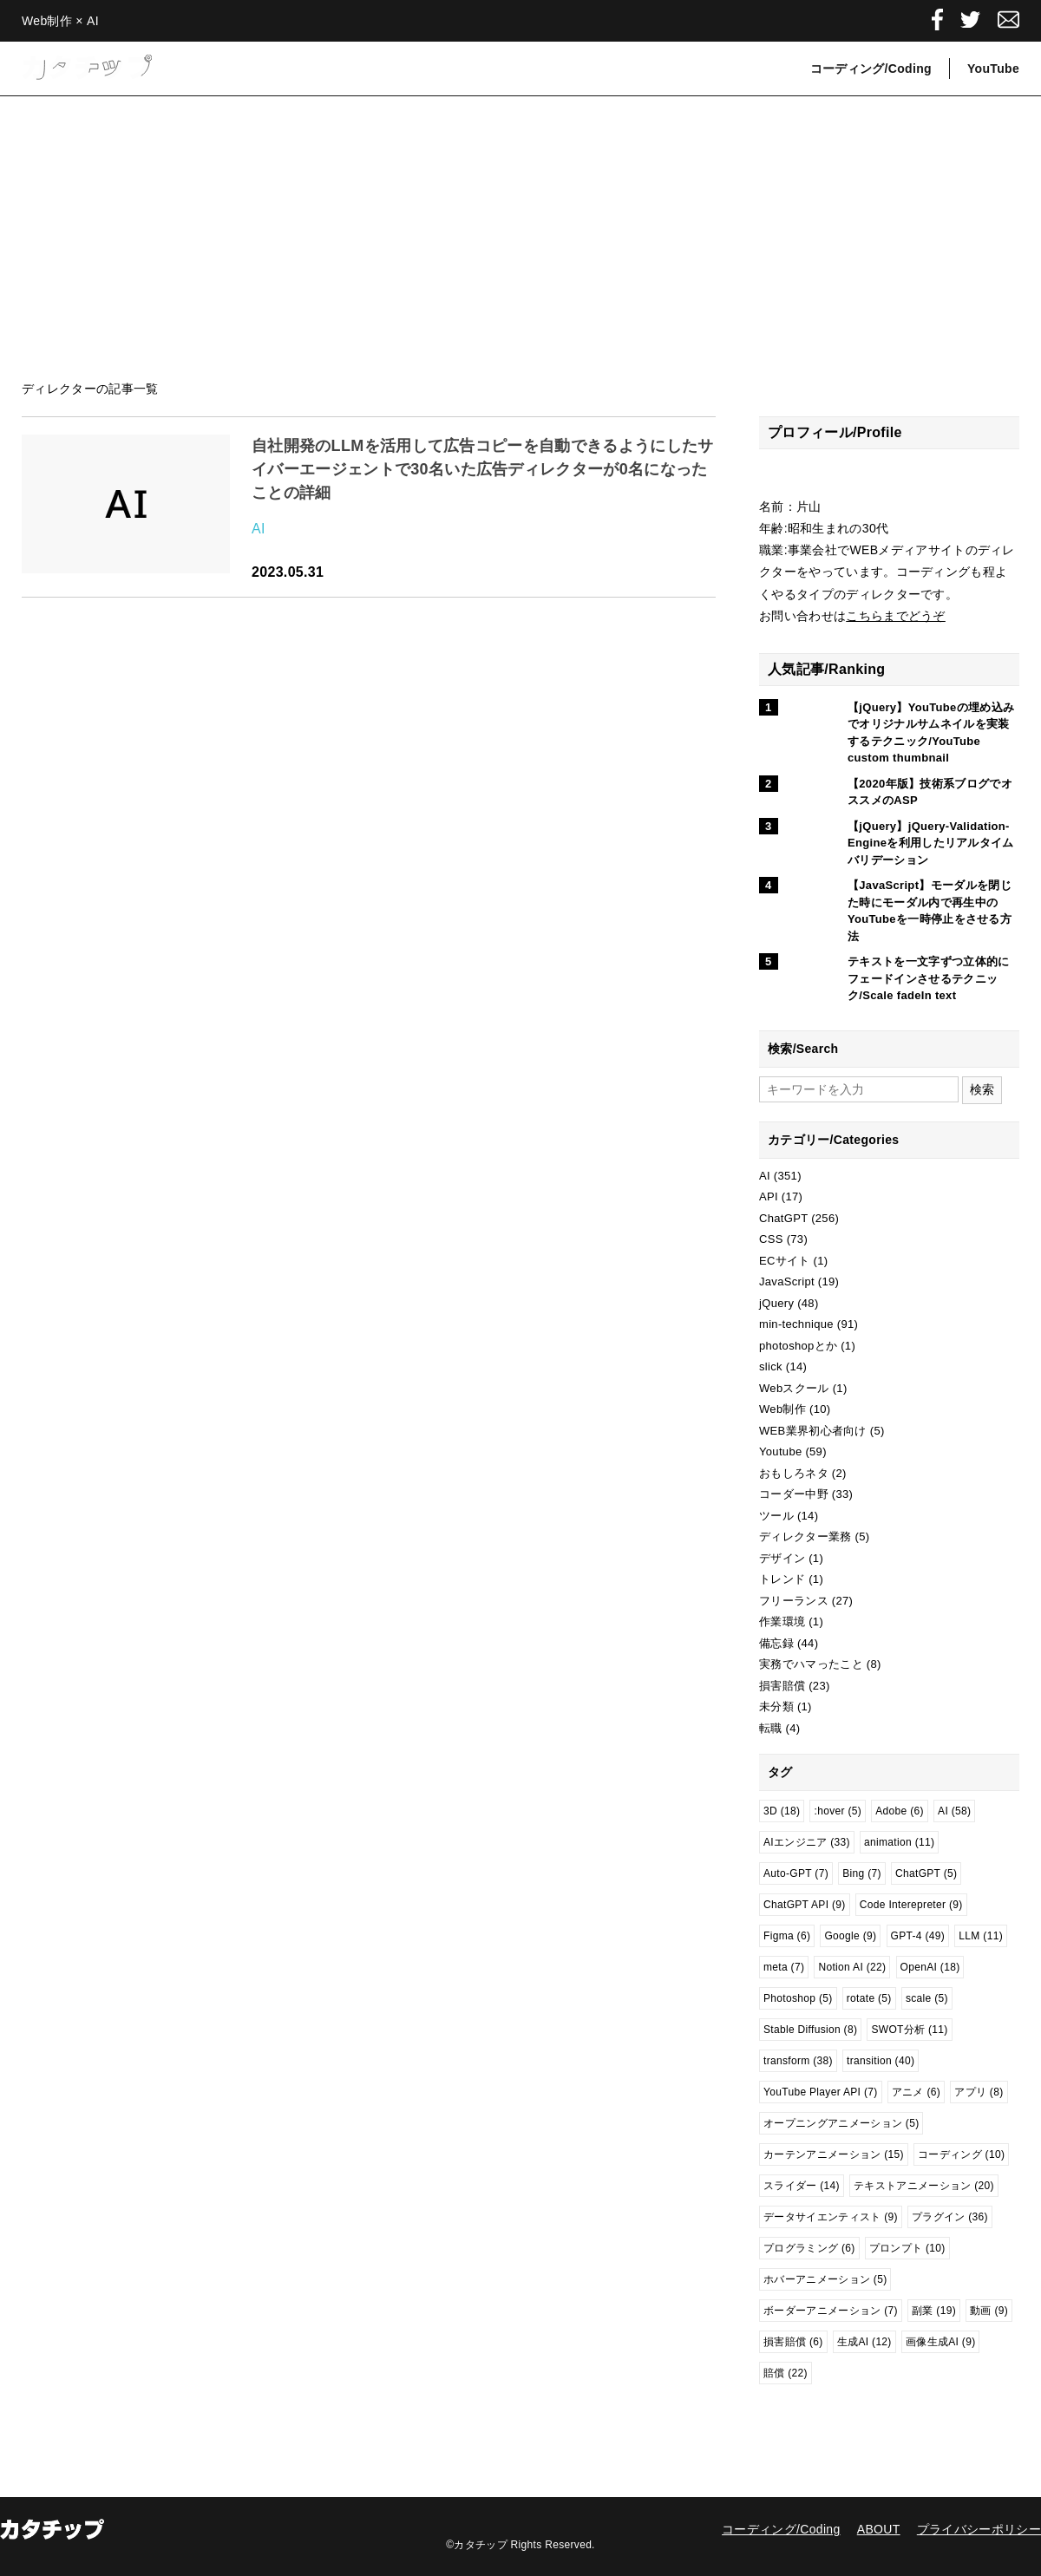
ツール (776, 1515)
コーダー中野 (793, 1493)
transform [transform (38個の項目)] (798, 2061)
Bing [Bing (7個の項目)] (861, 1873)
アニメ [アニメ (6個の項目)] (916, 2092)
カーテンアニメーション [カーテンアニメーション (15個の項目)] (833, 2154)
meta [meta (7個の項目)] (783, 1967)
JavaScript (787, 1281)
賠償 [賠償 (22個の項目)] (785, 2373)
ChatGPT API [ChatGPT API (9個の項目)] (804, 1905)
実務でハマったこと (811, 1663)
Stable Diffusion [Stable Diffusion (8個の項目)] (810, 2030)
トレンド (782, 1578)
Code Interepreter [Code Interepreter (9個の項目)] (911, 1905)
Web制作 (782, 1408)
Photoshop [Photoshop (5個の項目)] (798, 1998)
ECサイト (784, 1260)
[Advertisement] (520, 239)
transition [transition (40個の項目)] (880, 2061)
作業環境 (782, 1621)
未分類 (776, 1706)
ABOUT (878, 2529)
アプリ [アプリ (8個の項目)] (978, 2092)
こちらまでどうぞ (896, 616)
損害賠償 (782, 1685)
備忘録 (776, 1643)
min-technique (796, 1323)
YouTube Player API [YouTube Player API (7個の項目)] (820, 2092)
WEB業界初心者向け (813, 1430)
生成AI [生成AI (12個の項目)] (864, 2342)
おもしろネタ (793, 1473)
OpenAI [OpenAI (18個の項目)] (930, 1967)
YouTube (993, 68)
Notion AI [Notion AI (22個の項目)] (852, 1967)
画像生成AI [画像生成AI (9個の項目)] (941, 2342)
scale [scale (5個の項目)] (927, 1998)
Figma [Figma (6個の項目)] (786, 1936)
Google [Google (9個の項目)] (850, 1936)
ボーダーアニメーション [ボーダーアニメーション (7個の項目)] (830, 2311)
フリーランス (793, 1600)
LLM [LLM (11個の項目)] (981, 1936)
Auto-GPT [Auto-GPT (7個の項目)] (795, 1873)
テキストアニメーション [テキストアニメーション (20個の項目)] (924, 2186)
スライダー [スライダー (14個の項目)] (801, 2186)
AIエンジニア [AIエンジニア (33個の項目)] (806, 1842)
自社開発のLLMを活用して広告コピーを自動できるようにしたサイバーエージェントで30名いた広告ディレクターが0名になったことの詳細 (483, 469)
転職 (770, 1728)
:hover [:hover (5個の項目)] (837, 1811)
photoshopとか (798, 1345)
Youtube (780, 1451)
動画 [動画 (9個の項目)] (989, 2311)
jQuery (776, 1303)
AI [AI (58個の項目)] (954, 1811)
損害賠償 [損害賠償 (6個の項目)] (793, 2342)
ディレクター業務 (805, 1536)
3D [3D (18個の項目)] (781, 1811)
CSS (771, 1239)
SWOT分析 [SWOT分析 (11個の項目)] (909, 2030)
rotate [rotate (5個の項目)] (869, 1998)
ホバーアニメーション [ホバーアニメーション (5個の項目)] (825, 2279)
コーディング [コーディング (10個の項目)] (961, 2154)
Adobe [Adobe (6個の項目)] (899, 1811)
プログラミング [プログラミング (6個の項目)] (809, 2248)
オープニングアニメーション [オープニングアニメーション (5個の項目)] (841, 2123)
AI (258, 528)
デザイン (782, 1558)
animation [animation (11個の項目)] (899, 1842)
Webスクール (794, 1388)
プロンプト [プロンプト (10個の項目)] (907, 2248)
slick (770, 1366)
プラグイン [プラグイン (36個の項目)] (950, 2217)
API (768, 1196)
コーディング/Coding (871, 68)
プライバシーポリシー (979, 2529)
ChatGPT (783, 1218)
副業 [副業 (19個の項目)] (934, 2311)
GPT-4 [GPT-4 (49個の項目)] (918, 1936)
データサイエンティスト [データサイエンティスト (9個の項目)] (830, 2217)
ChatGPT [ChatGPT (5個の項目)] (926, 1873)
